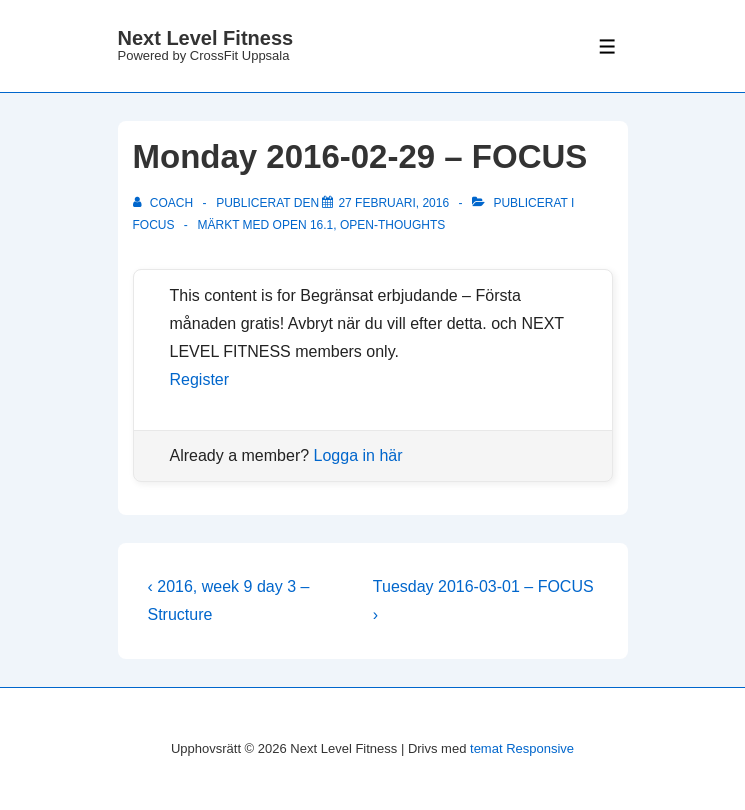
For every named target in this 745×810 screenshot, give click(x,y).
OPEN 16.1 (303, 225)
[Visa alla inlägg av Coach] (165, 203)
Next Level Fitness (206, 38)
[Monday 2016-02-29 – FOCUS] (393, 203)
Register (200, 379)
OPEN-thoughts (392, 225)
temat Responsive (522, 748)
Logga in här (358, 455)
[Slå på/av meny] (607, 46)
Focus (154, 225)
